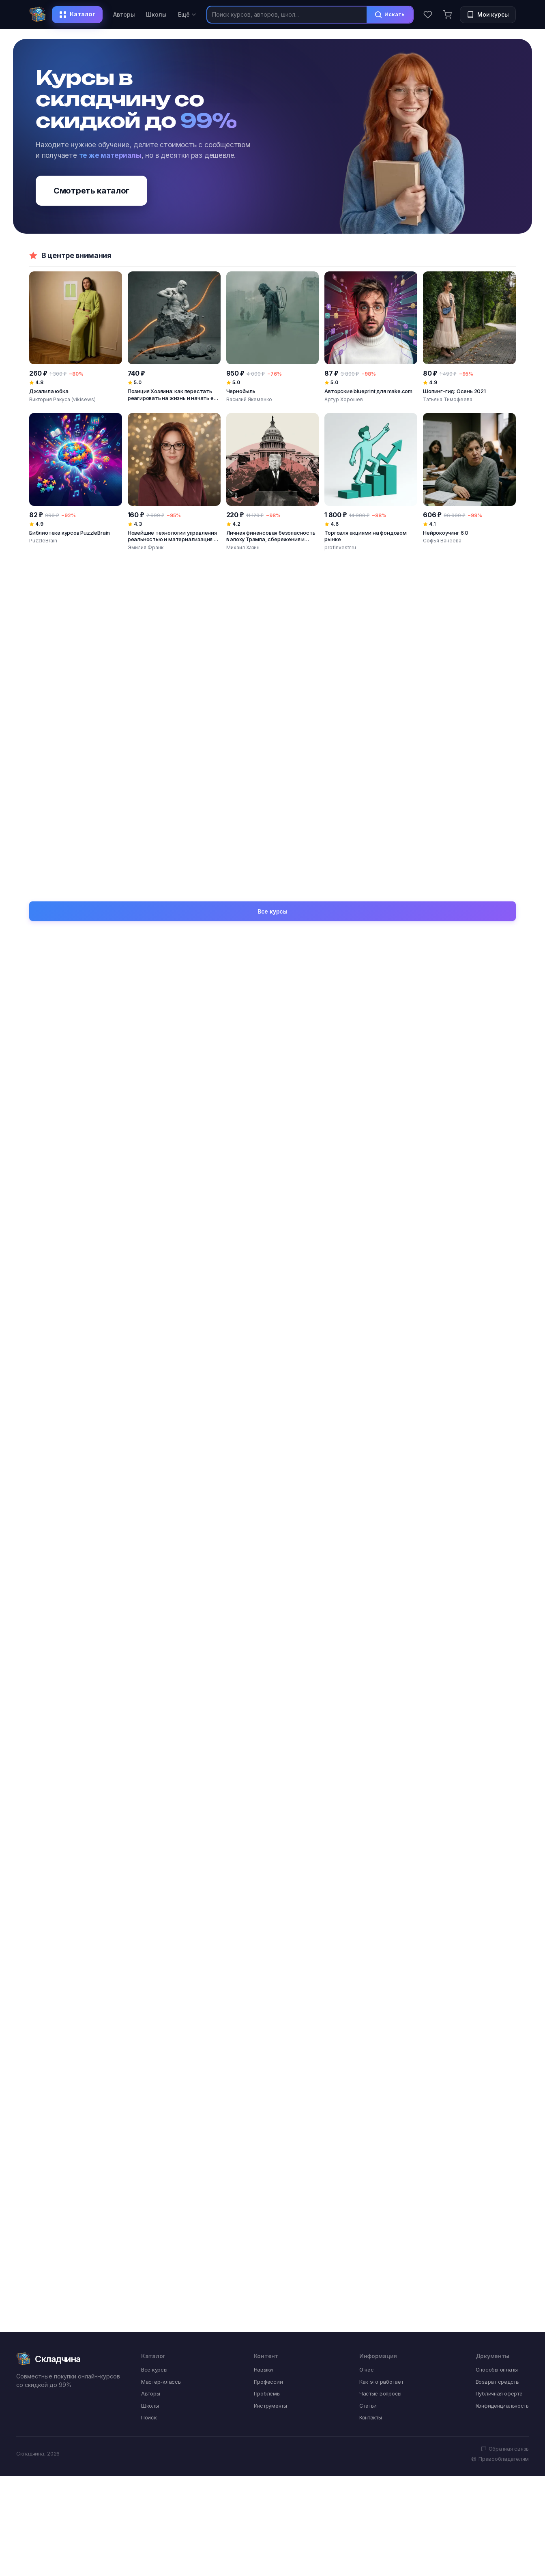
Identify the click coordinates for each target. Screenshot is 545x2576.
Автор (66, 1184)
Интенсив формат (330, 1359)
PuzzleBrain (43, 541)
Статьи (368, 1803)
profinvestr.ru (340, 547)
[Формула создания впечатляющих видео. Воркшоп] (272, 793)
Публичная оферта (499, 1791)
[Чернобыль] (272, 337)
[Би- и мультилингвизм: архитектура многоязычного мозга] (75, 654)
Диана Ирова (340, 848)
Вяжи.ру (315, 1046)
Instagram (194, 1392)
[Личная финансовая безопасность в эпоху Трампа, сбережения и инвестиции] (272, 482)
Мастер (437, 1151)
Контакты (370, 1815)
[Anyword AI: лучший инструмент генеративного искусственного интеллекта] (469, 654)
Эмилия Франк (145, 547)
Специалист (321, 1080)
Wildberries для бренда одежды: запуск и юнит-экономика (333, 1633)
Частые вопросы (380, 1791)
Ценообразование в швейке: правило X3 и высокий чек (449, 1633)
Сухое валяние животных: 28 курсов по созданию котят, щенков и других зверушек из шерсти (82, 1642)
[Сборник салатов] (370, 793)
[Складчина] (37, 14)
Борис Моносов (326, 975)
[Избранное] (427, 14)
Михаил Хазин (243, 547)
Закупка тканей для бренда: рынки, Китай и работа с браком (209, 1633)
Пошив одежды (203, 1288)
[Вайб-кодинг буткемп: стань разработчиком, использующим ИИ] (370, 654)
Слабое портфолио (332, 1497)
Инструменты (270, 1803)
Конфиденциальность (502, 1803)
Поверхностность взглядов (467, 1463)
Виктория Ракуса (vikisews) (62, 399)
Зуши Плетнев (243, 715)
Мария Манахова (328, 942)
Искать (389, 14)
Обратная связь (505, 1846)
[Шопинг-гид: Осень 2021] (469, 337)
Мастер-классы (161, 1779)
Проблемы (267, 1791)
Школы (156, 14)
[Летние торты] (469, 793)
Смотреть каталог (91, 191)
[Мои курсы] (488, 14)
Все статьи (272, 1695)
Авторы (124, 14)
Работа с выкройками (213, 1255)
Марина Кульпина (452, 975)
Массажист (321, 1184)
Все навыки (499, 1227)
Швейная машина (452, 1359)
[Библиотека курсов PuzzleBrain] (75, 482)
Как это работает (381, 1779)
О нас (366, 1767)
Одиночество (200, 1497)
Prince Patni (437, 715)
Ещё (187, 14)
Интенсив (440, 1255)
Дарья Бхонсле (48, 715)
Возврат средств (497, 1779)
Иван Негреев (78, 975)
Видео (189, 1359)
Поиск (149, 1815)
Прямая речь (199, 1080)
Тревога (69, 1463)
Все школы (500, 1019)
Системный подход (86, 1288)
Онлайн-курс (77, 1392)
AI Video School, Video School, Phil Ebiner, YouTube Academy (174, 854)
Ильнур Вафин (243, 854)
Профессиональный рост (341, 1463)
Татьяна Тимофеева (447, 399)
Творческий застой (455, 1497)
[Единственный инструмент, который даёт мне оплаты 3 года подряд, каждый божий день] (272, 654)
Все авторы (499, 915)
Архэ (187, 1046)
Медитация (320, 1288)
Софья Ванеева (442, 541)
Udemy (67, 1046)
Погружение (75, 1255)
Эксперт (193, 1151)
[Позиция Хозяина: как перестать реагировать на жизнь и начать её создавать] (174, 337)
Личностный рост (453, 1288)
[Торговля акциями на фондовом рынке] (370, 482)
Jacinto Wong (340, 715)
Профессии (268, 1779)
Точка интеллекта (85, 1080)
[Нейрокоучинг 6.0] (469, 482)
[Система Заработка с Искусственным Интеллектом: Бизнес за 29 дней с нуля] (174, 654)
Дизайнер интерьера (457, 1184)
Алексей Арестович (455, 942)
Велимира (195, 975)
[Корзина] (447, 14)
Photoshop (72, 1359)
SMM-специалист (207, 1184)
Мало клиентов (80, 1497)
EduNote (438, 1080)
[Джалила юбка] (75, 337)
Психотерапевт (326, 1151)
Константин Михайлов (214, 942)
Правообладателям (500, 1857)
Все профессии (493, 1123)
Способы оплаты (497, 1767)
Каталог (77, 14)
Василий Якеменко (249, 399)
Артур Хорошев (343, 399)
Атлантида (442, 1046)
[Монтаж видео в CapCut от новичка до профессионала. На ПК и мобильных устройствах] (174, 793)
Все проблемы (494, 1436)
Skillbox (38, 848)
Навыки (263, 1767)
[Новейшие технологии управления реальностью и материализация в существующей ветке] (174, 482)
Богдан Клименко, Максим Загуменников (174, 715)
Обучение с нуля (205, 1463)
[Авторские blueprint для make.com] (370, 337)
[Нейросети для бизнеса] (75, 793)
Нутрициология (326, 1255)
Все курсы (272, 876)
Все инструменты (489, 1332)
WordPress (318, 1392)
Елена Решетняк (442, 848)
